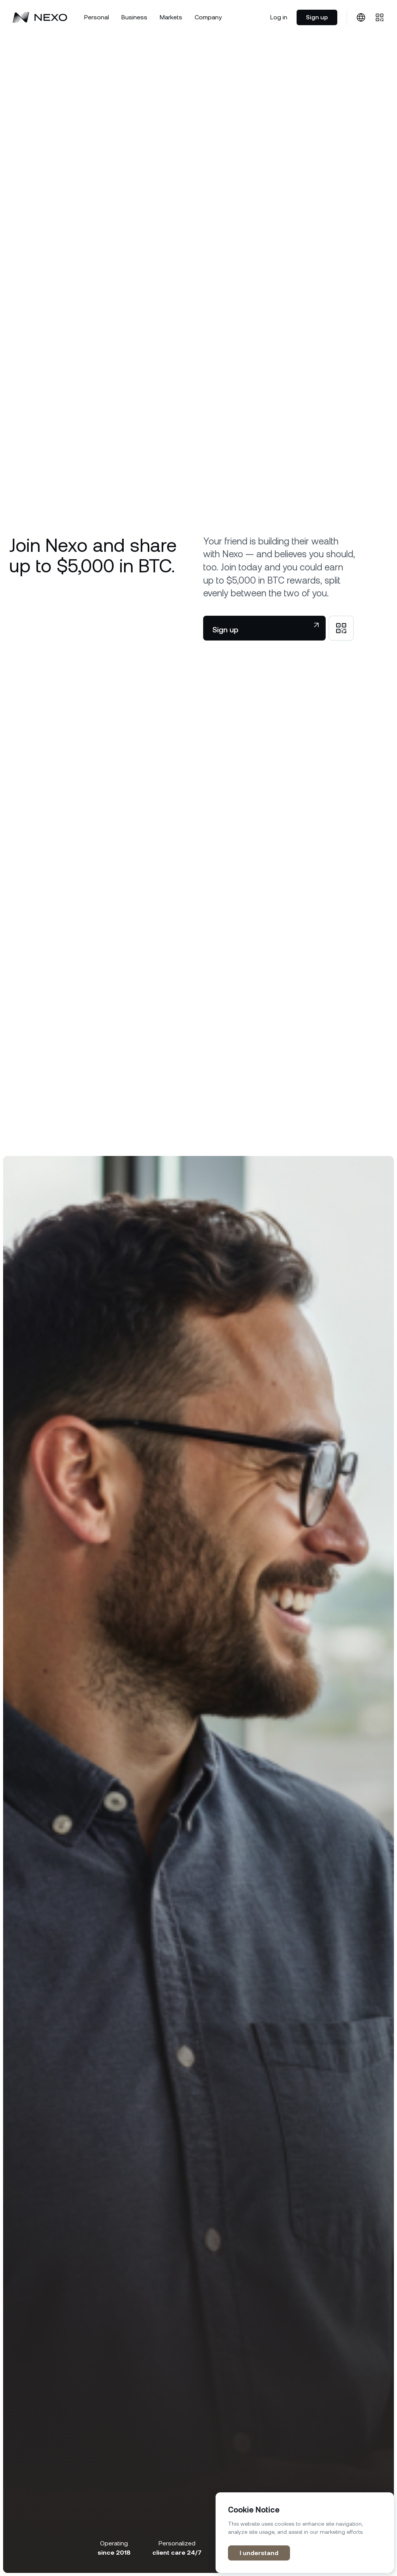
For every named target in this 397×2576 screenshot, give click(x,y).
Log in (278, 17)
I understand (259, 2553)
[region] (305, 2532)
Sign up (317, 17)
